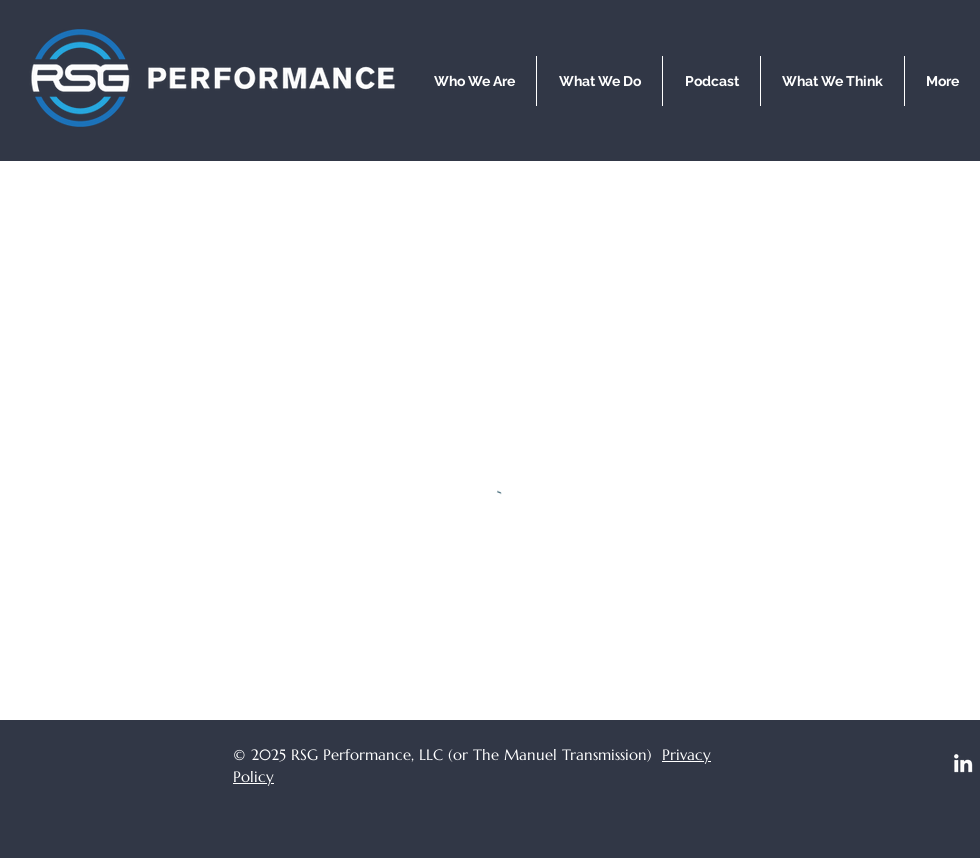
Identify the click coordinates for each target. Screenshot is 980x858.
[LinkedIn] (963, 763)
